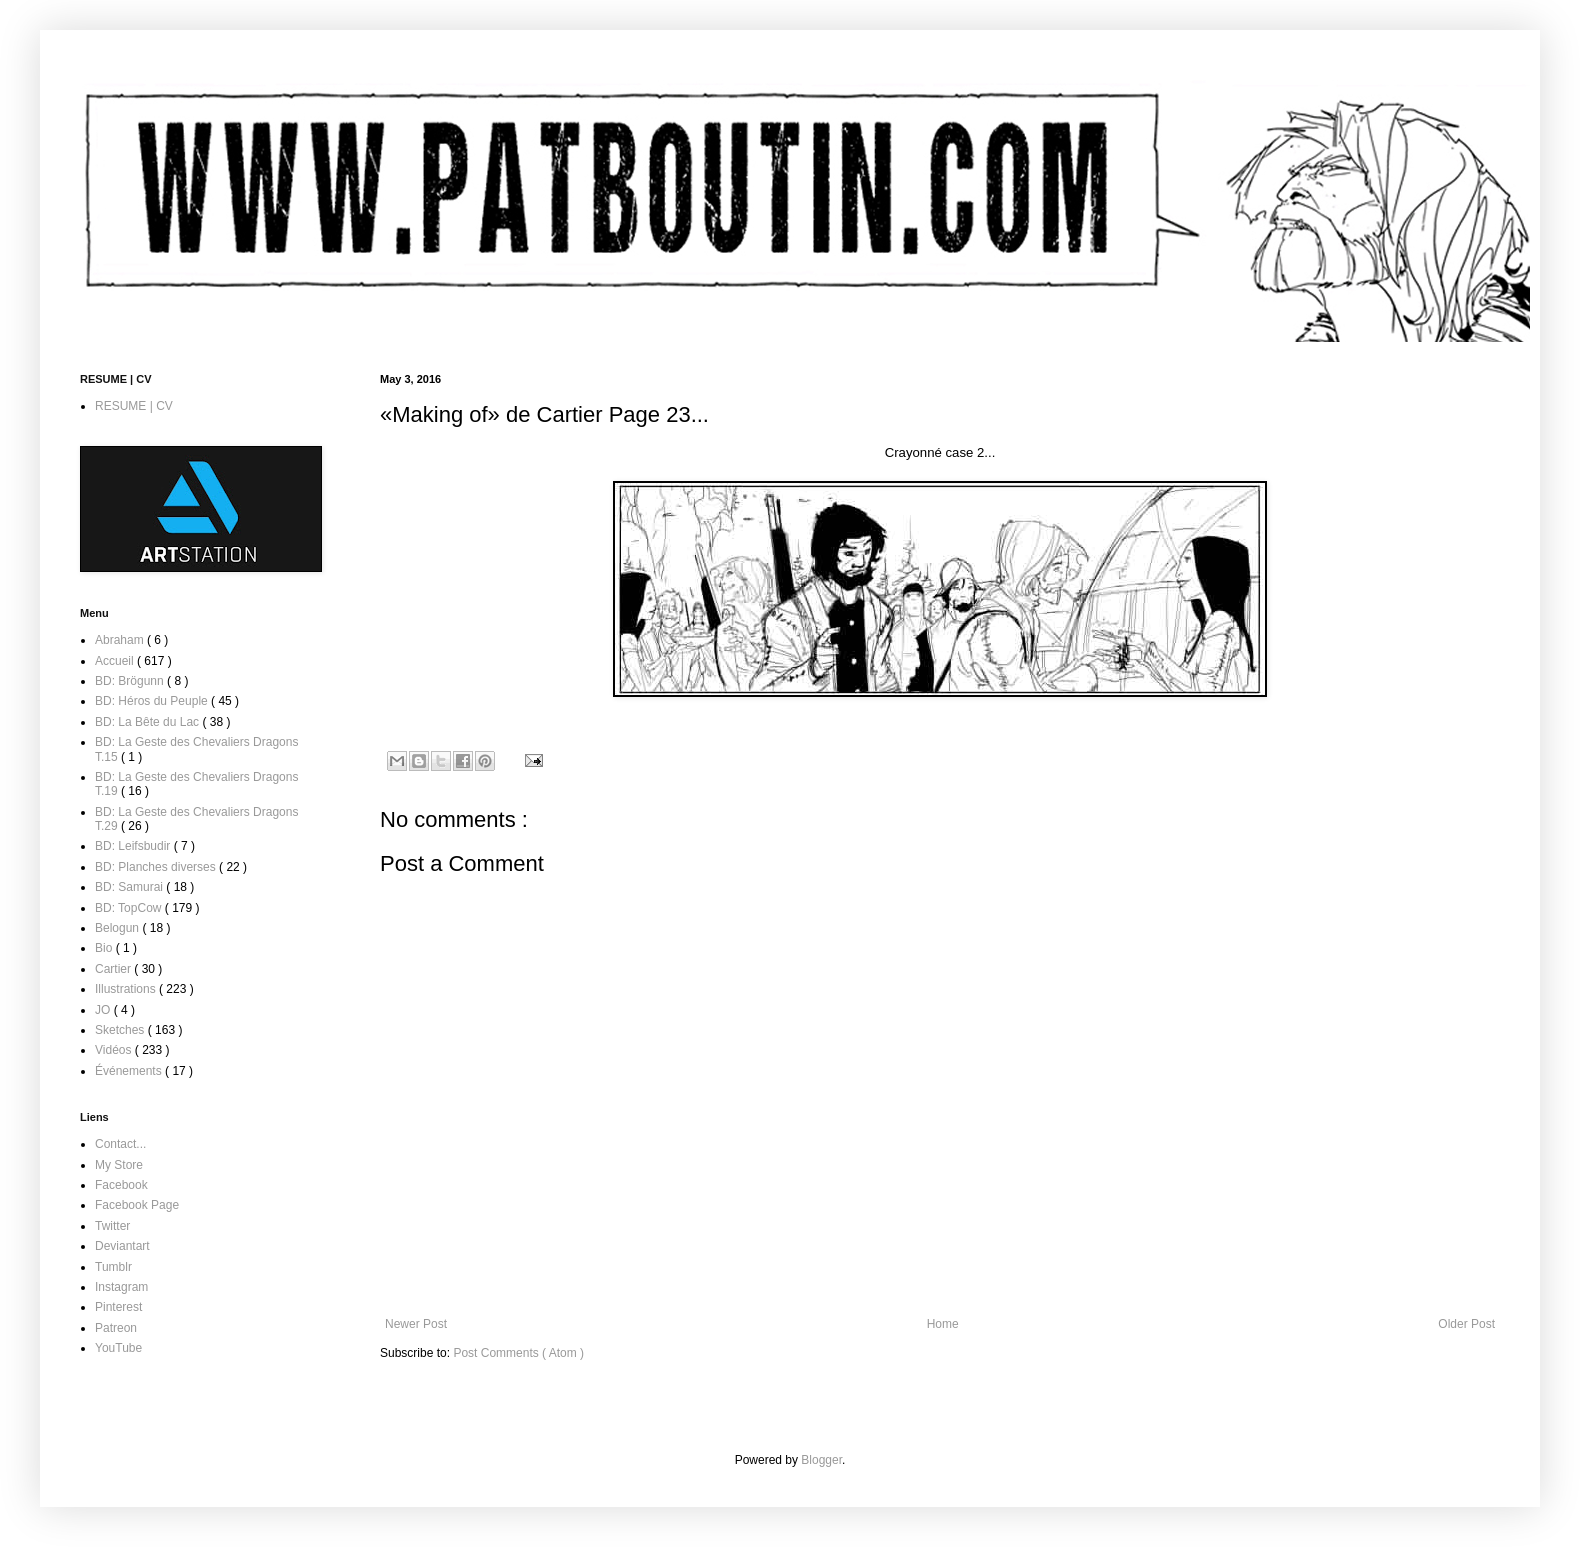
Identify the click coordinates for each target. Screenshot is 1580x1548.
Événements (130, 1071)
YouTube (118, 1348)
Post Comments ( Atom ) (518, 1353)
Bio (105, 948)
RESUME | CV (134, 406)
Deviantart (122, 1246)
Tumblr (113, 1267)
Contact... (120, 1144)
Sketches (121, 1030)
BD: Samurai (130, 887)
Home (943, 1324)
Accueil (116, 661)
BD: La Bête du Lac (148, 722)
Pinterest (118, 1307)
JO (104, 1010)
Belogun (118, 928)
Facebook (121, 1185)
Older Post (1466, 1324)
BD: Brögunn (131, 681)
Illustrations (127, 989)
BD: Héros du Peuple (153, 701)
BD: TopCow (130, 908)
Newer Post (416, 1324)
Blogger (821, 1460)
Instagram (121, 1287)
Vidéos (115, 1050)
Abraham (121, 640)
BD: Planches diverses (157, 867)
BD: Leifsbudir (134, 846)
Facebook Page (137, 1205)
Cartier (114, 969)
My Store (119, 1165)
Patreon (116, 1328)
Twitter (112, 1226)
